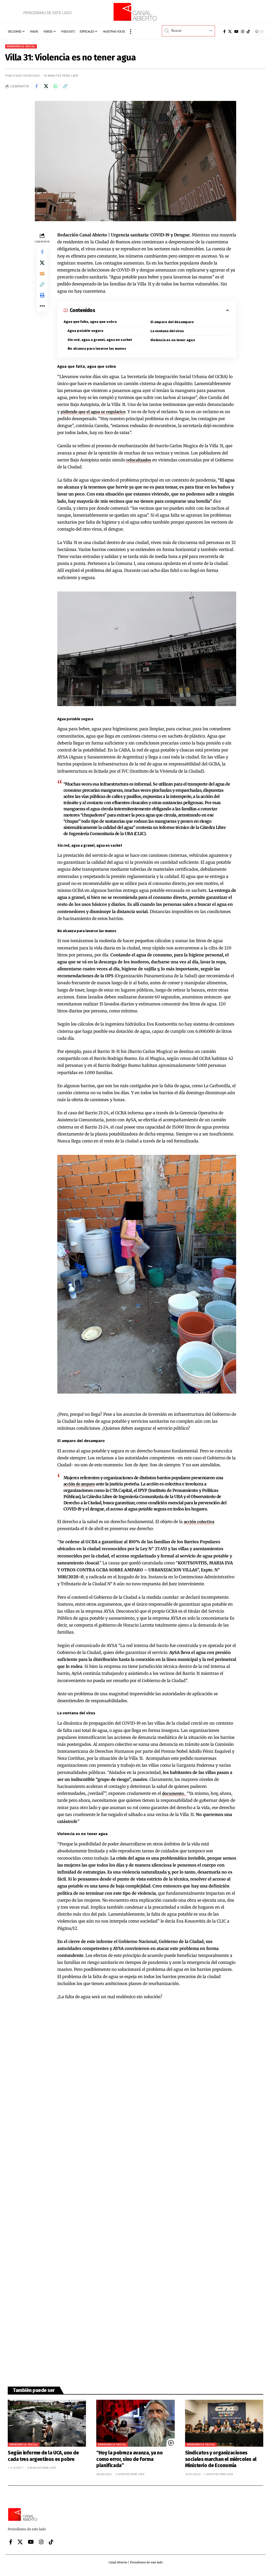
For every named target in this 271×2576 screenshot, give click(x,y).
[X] (230, 31)
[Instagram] (242, 31)
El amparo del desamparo (172, 324)
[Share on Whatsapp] (59, 88)
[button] (130, 31)
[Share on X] (48, 88)
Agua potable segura (86, 333)
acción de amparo (80, 1487)
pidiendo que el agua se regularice (95, 415)
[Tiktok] (248, 31)
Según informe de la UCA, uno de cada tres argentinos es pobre (43, 2459)
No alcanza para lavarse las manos (98, 352)
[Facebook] (224, 31)
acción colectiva (200, 1525)
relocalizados (139, 463)
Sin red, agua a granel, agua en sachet (100, 343)
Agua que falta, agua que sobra (90, 324)
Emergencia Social (23, 47)
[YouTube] (236, 31)
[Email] (42, 279)
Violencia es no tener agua (173, 343)
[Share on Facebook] (37, 88)
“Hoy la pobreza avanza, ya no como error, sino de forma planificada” (129, 2462)
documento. (175, 1796)
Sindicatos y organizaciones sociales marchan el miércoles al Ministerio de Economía (221, 2462)
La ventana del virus (167, 334)
